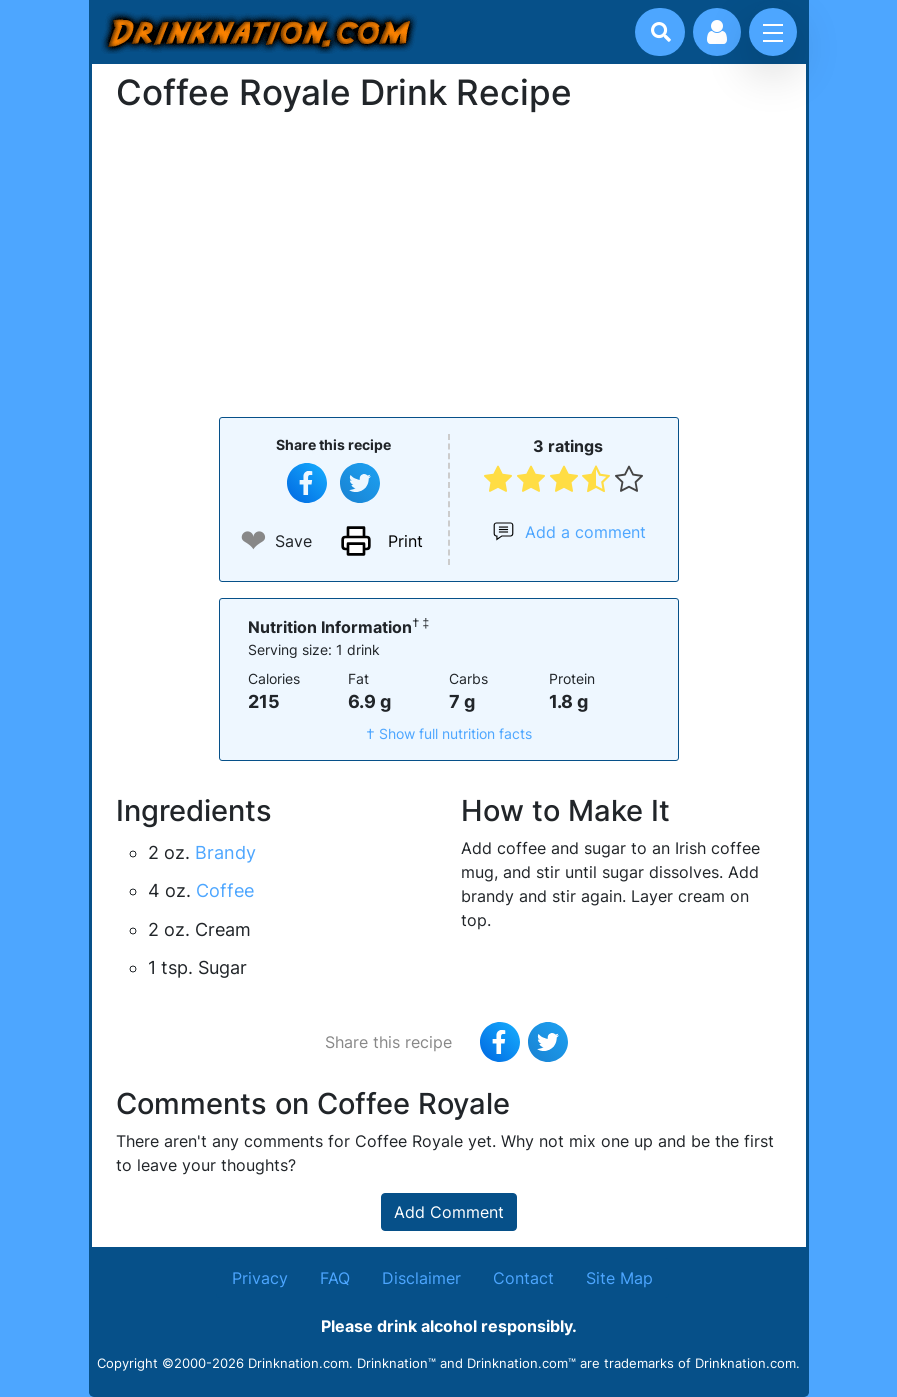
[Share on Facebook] (307, 483)
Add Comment (449, 1212)
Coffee (225, 890)
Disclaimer (421, 1278)
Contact (523, 1278)
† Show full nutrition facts (449, 733)
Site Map (619, 1278)
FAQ (335, 1278)
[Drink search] (661, 32)
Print (405, 541)
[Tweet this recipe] (360, 483)
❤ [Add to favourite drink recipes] (253, 540)
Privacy (260, 1278)
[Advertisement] (449, 263)
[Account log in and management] (717, 32)
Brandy (225, 852)
